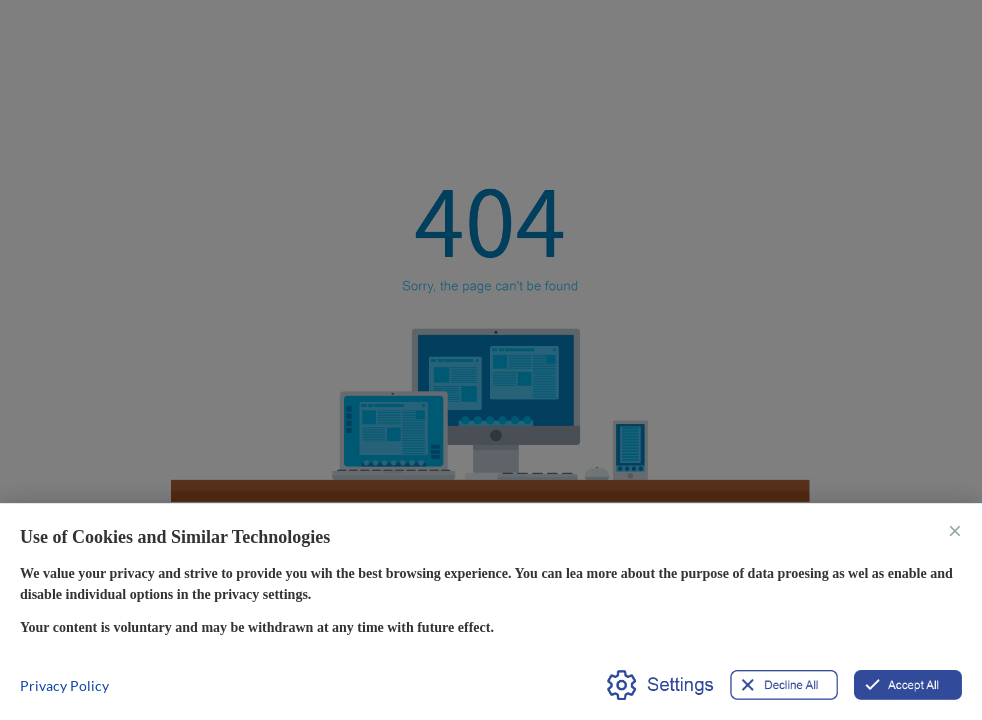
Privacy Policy (64, 685)
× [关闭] (955, 529)
